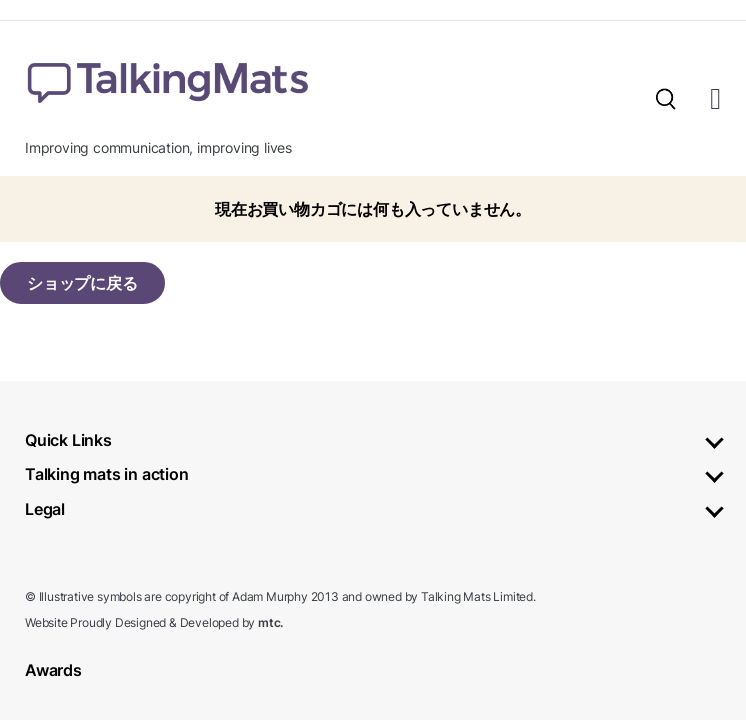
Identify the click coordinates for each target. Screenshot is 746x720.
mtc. (270, 622)
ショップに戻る (82, 283)
